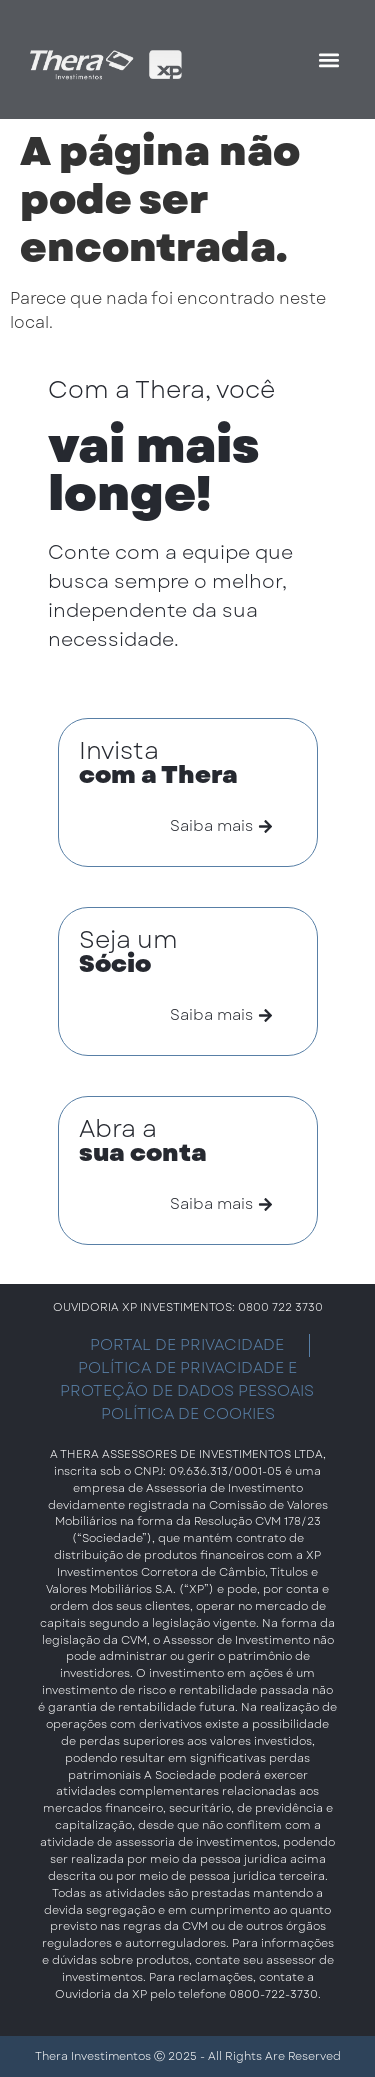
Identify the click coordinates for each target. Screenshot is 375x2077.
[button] (328, 59)
